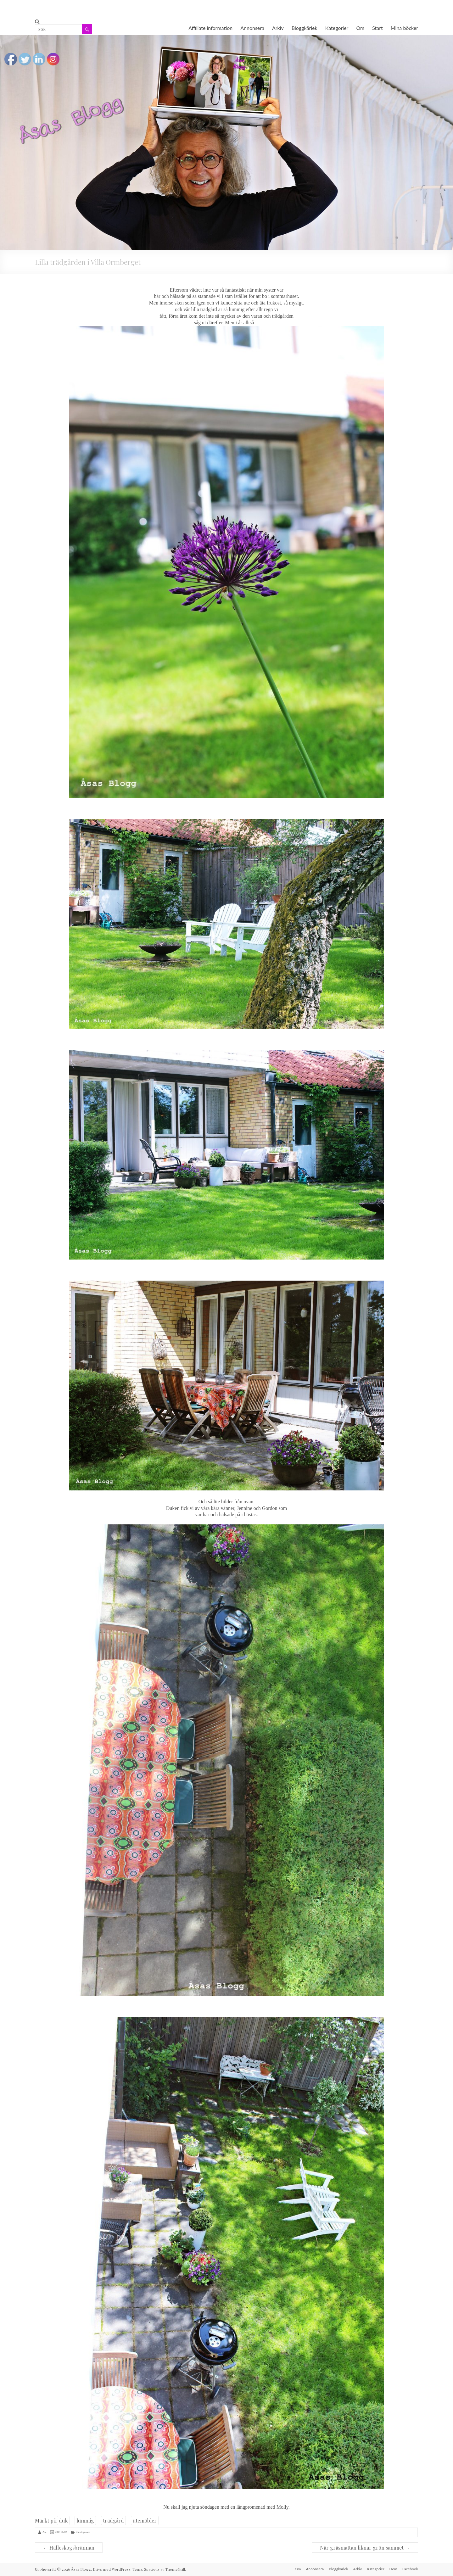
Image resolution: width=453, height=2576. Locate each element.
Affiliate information (210, 28)
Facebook (410, 2569)
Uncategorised (83, 2531)
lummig (85, 2520)
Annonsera (252, 28)
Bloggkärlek (304, 28)
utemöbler (145, 2520)
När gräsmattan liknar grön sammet (365, 2547)
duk (63, 2520)
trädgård (113, 2520)
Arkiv (278, 28)
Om (360, 28)
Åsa (44, 2531)
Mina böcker (404, 28)
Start (377, 28)
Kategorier (337, 28)
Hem (393, 2569)
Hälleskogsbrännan (68, 2547)
